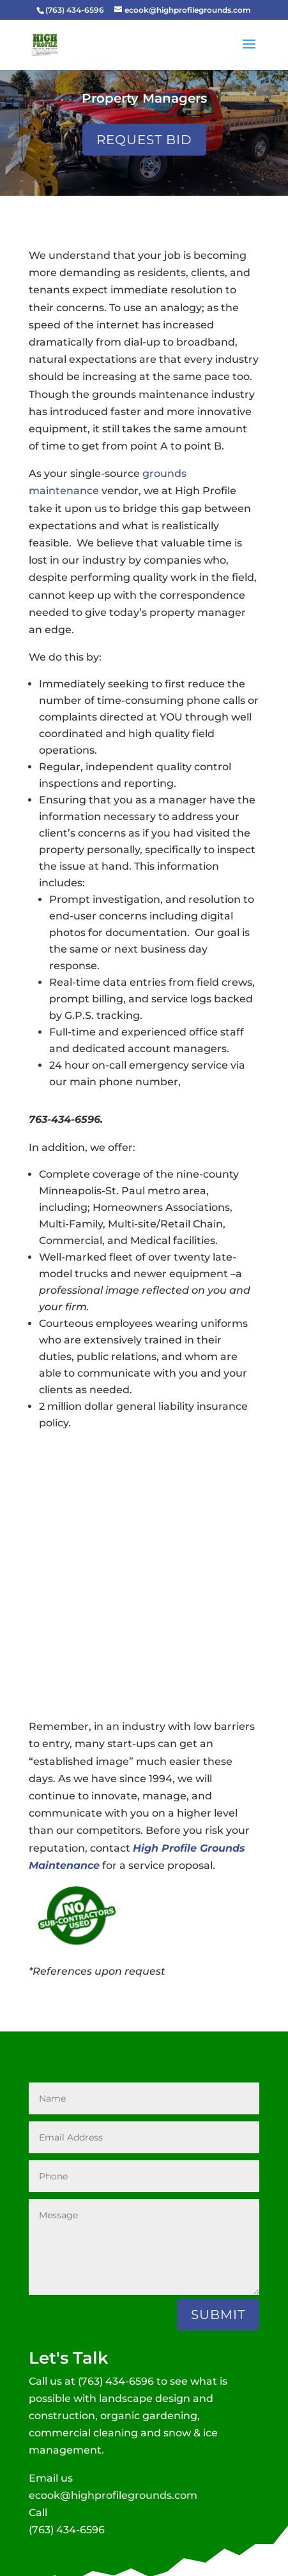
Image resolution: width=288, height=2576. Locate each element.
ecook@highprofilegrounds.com (113, 2495)
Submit (218, 2314)
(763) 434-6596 (116, 2381)
